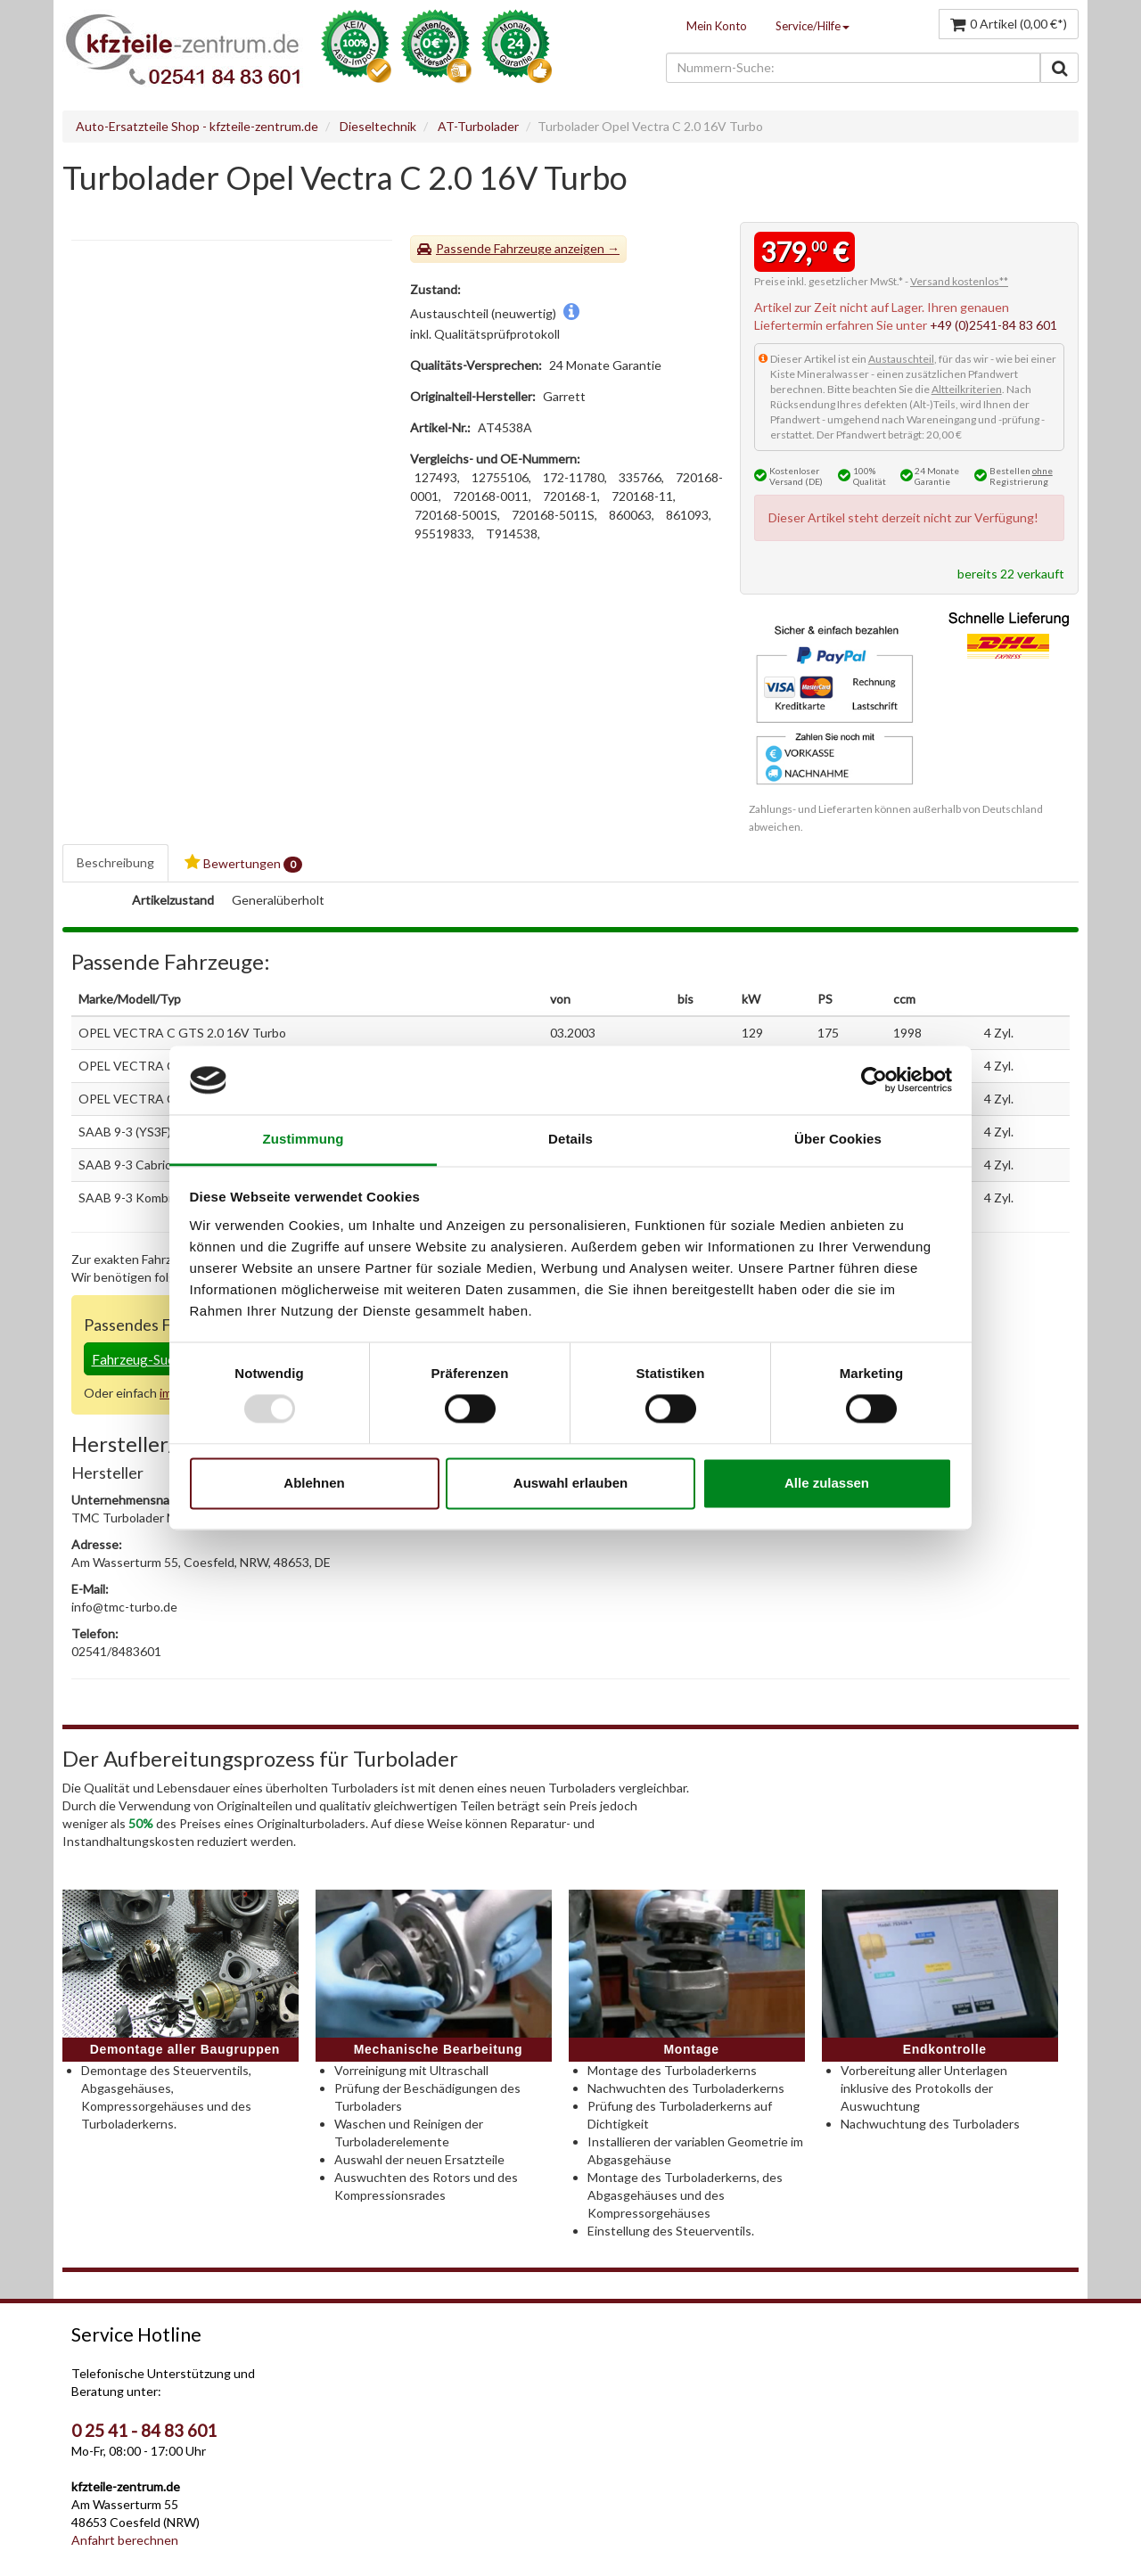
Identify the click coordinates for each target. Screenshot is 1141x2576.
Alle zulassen (826, 1482)
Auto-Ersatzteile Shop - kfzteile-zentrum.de (197, 126)
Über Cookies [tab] (838, 1138)
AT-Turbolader (478, 126)
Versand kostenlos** (959, 281)
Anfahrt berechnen (124, 2539)
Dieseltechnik (378, 126)
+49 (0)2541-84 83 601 (993, 324)
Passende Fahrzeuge (494, 248)
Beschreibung (115, 862)
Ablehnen (313, 1482)
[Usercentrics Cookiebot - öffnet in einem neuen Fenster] (874, 1080)
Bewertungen (243, 863)
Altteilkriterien (967, 389)
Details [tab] (570, 1138)
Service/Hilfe (813, 26)
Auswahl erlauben (570, 1482)
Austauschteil (901, 358)
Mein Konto (716, 26)
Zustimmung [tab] (303, 1138)
